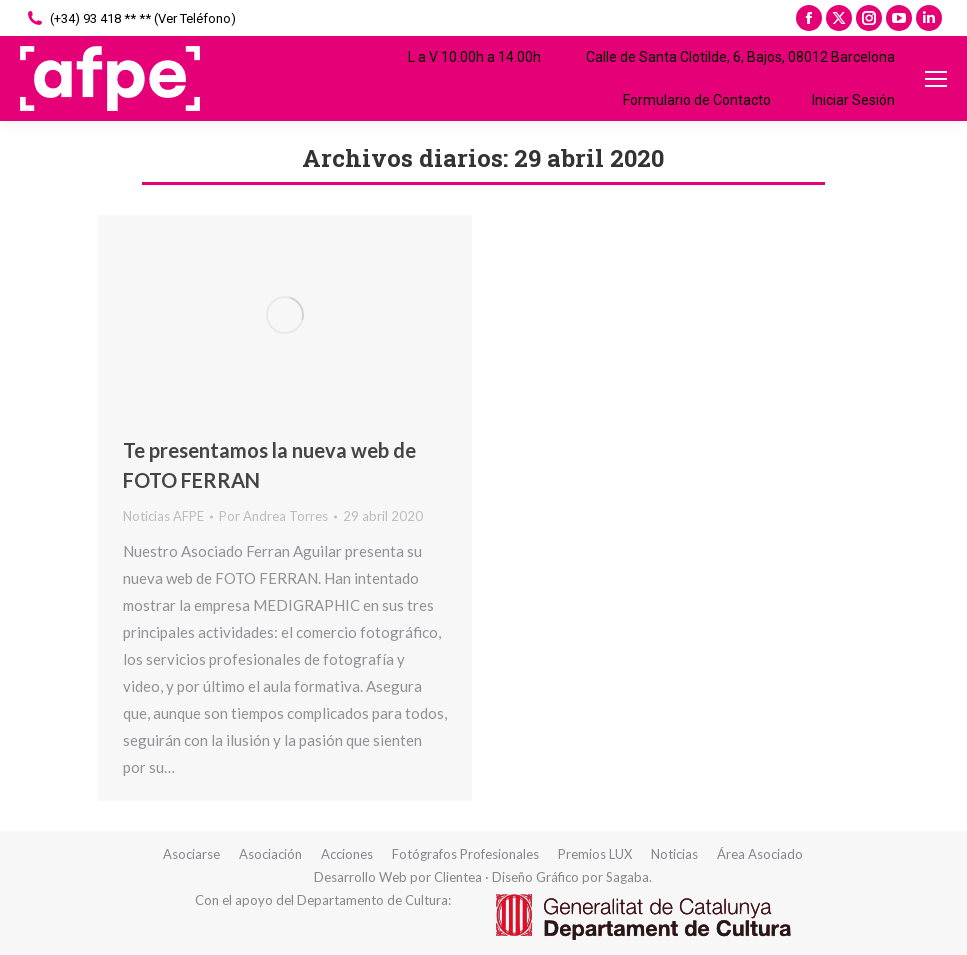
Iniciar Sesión (843, 100)
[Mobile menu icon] (936, 79)
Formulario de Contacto (684, 100)
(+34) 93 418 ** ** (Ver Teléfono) (130, 18)
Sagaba (627, 877)
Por (273, 516)
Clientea (458, 877)
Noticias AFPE (163, 516)
